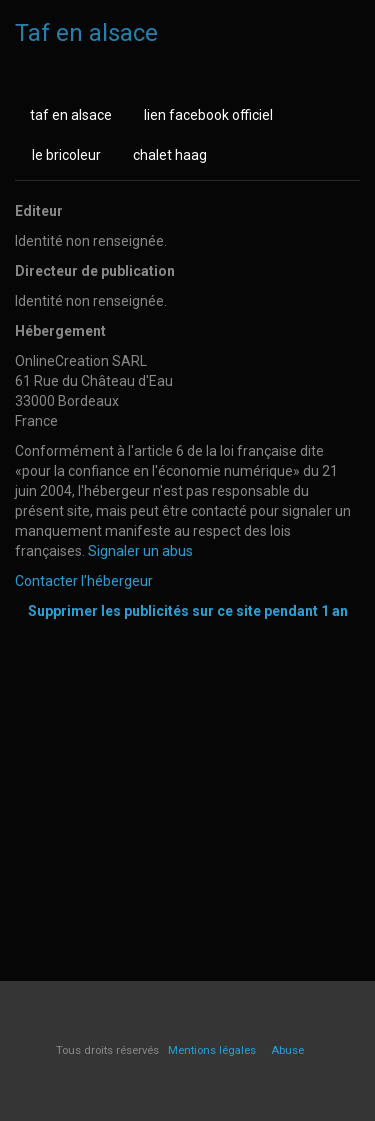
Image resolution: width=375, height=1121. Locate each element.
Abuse (287, 1050)
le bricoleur (66, 155)
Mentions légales (212, 1050)
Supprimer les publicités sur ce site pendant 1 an (188, 611)
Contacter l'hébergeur (84, 581)
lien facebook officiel (208, 115)
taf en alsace (71, 115)
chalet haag (170, 155)
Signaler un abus (140, 551)
